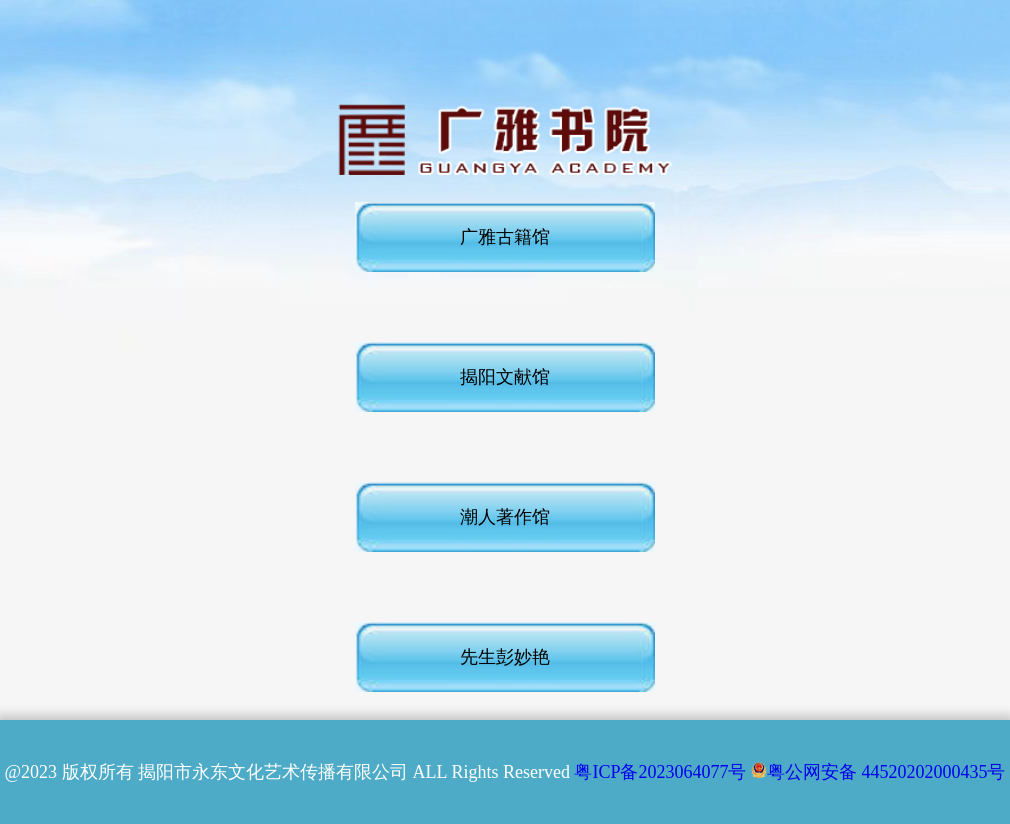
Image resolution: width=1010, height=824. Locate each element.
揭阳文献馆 (505, 377)
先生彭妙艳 (505, 657)
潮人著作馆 (505, 517)
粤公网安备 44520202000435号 (878, 772)
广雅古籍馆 (505, 237)
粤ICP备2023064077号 (660, 772)
